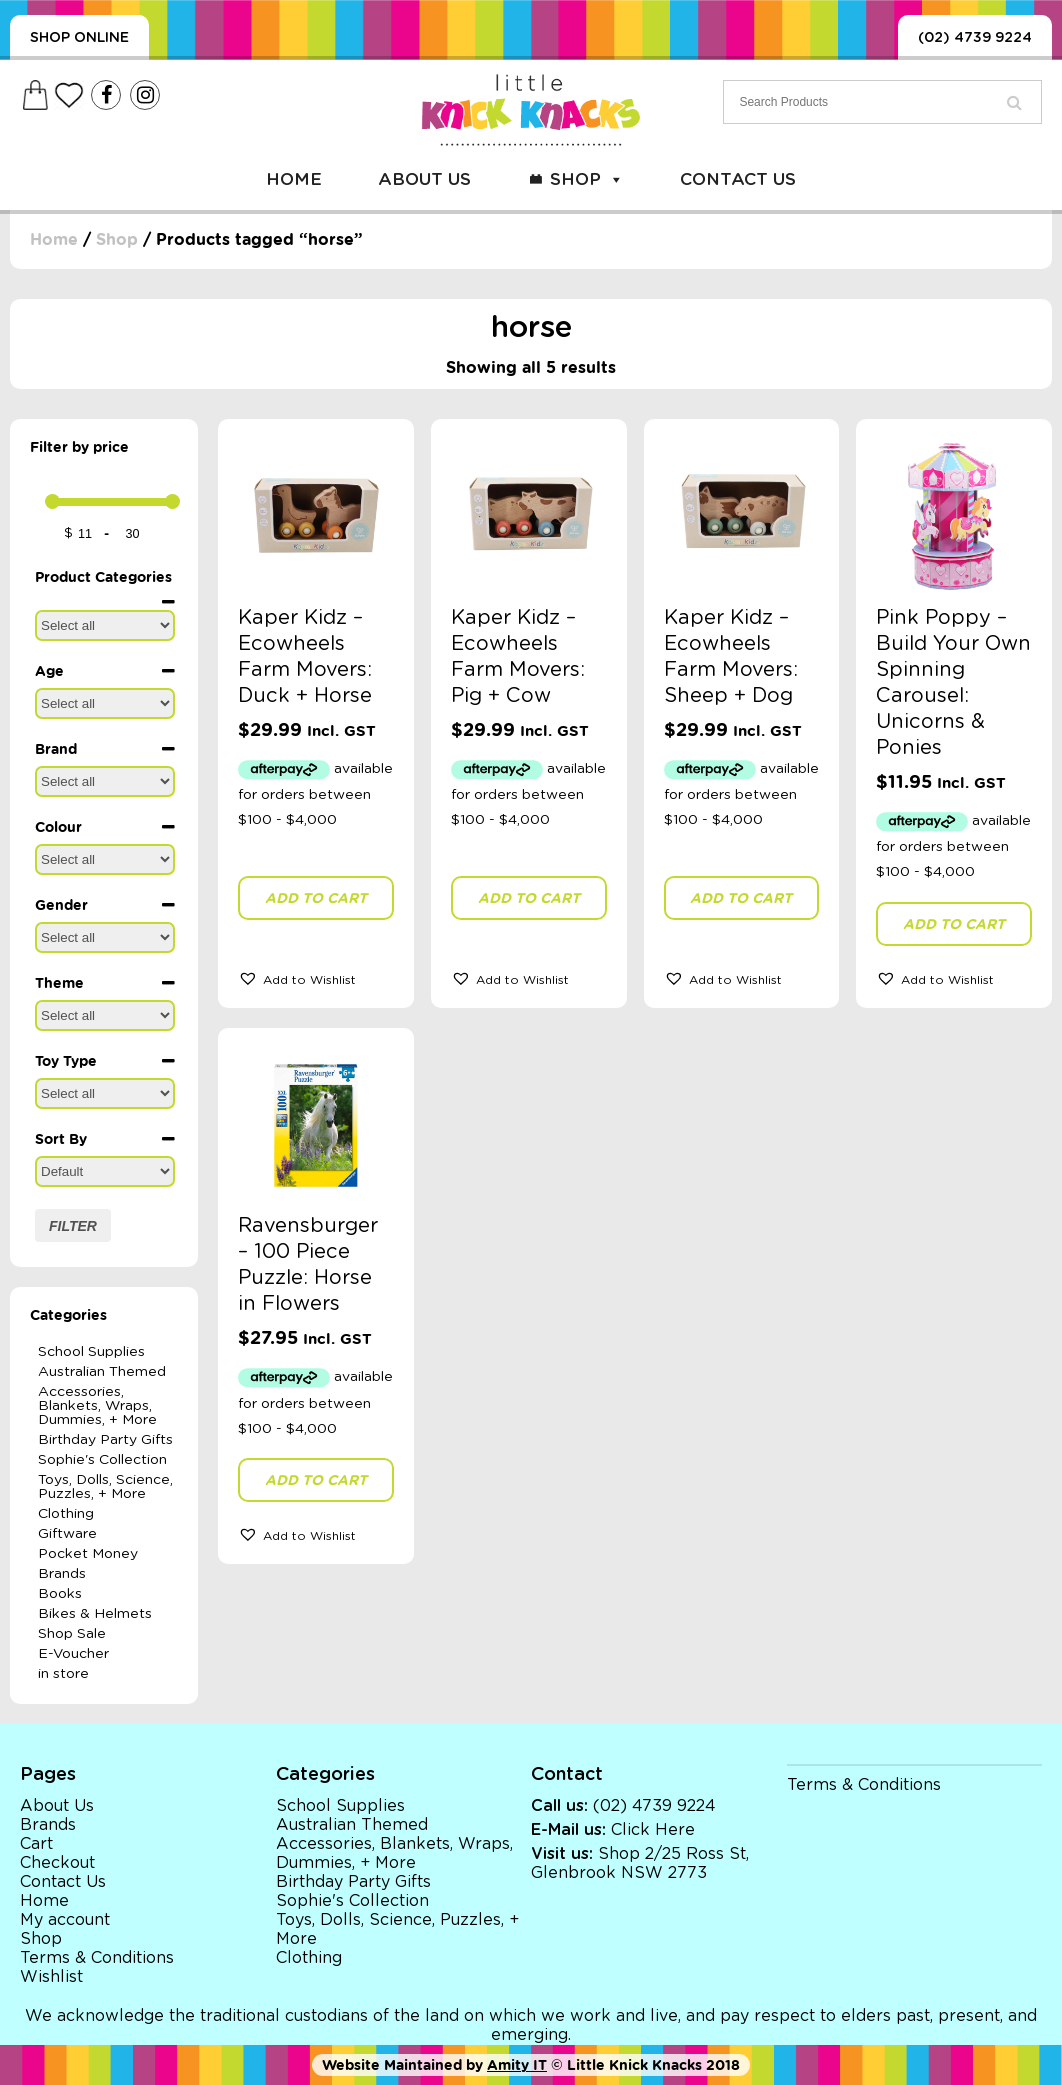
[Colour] (105, 859)
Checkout (57, 1863)
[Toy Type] (105, 1093)
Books (60, 1594)
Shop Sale (72, 1634)
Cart (36, 1844)
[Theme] (105, 1015)
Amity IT (517, 2065)
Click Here (653, 1830)
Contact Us (738, 179)
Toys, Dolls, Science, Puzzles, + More (105, 1487)
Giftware (67, 1534)
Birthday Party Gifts (105, 1440)
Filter (73, 1226)
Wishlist (51, 1977)
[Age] (105, 703)
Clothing (66, 1514)
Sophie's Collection (102, 1460)
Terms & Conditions (97, 1958)
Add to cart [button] (316, 898)
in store (63, 1674)
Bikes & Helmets (95, 1614)
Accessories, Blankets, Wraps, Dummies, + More (97, 1406)
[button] (316, 978)
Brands (62, 1574)
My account (65, 1920)
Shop (587, 179)
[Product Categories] (105, 625)
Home (294, 179)
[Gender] (105, 937)
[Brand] (105, 781)
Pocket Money (88, 1554)
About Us (424, 179)
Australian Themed (102, 1372)
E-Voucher (73, 1654)
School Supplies (91, 1352)
